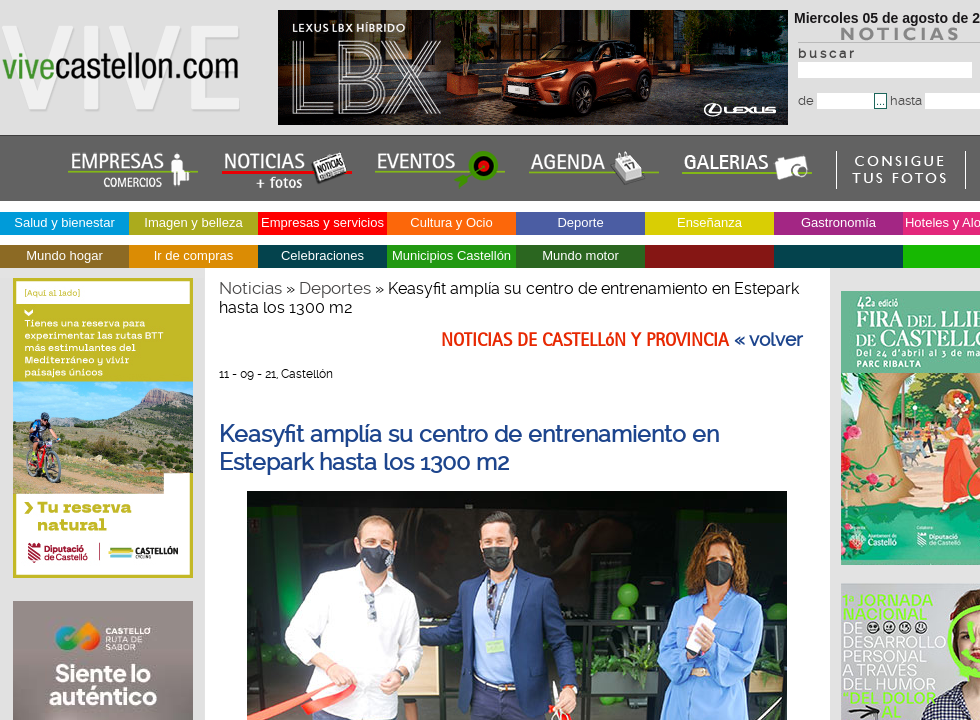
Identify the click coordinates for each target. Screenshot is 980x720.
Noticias (250, 288)
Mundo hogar (64, 255)
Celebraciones (322, 255)
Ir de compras (193, 255)
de (836, 100)
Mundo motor (580, 255)
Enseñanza (709, 222)
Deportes (335, 288)
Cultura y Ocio (451, 222)
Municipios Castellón (451, 255)
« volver (768, 340)
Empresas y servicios (322, 222)
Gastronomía (838, 222)
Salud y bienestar (64, 222)
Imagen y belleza (193, 222)
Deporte (580, 222)
